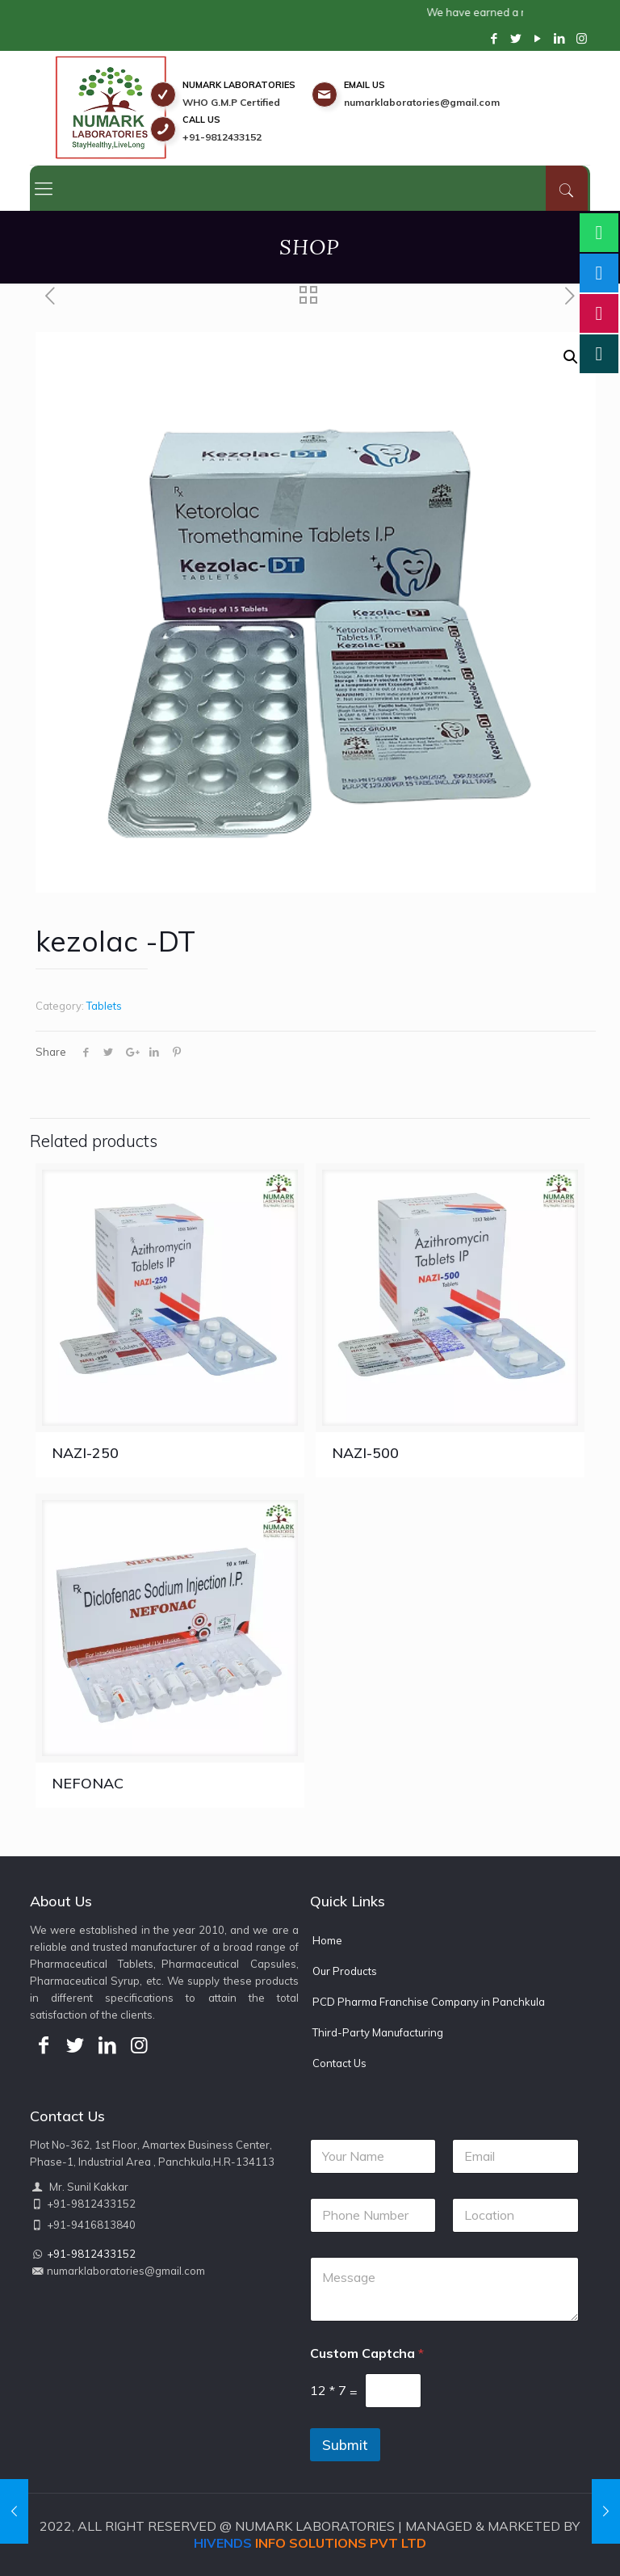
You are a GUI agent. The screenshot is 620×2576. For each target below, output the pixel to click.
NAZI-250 (85, 1452)
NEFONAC (88, 1783)
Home (327, 1940)
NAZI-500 (365, 1452)
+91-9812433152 (222, 137)
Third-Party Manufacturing (377, 2032)
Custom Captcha (367, 2353)
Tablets (104, 1005)
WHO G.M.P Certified (231, 102)
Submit (345, 2444)
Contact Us (339, 2063)
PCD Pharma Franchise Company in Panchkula (428, 2001)
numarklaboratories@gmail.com (422, 102)
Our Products (344, 1971)
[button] (570, 357)
